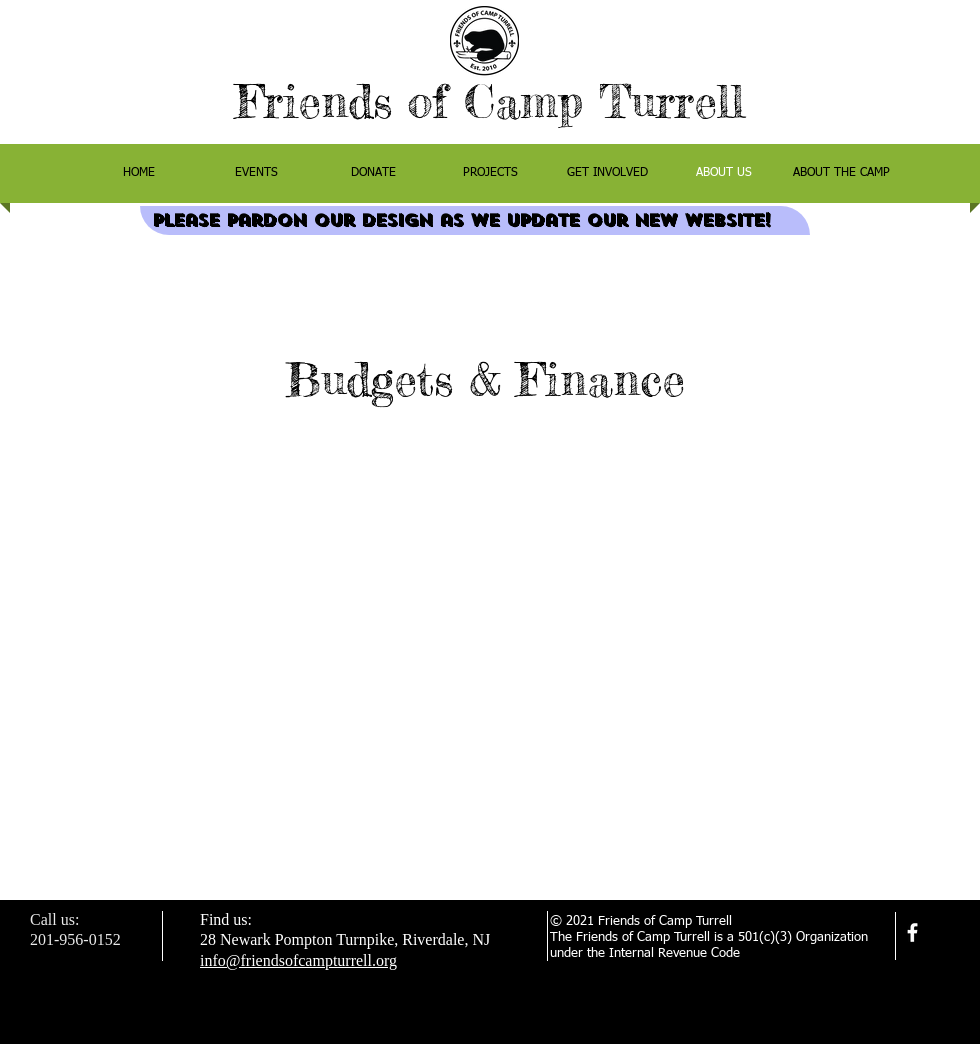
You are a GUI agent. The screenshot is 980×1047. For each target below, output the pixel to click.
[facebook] (912, 932)
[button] (841, 173)
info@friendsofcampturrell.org (298, 960)
